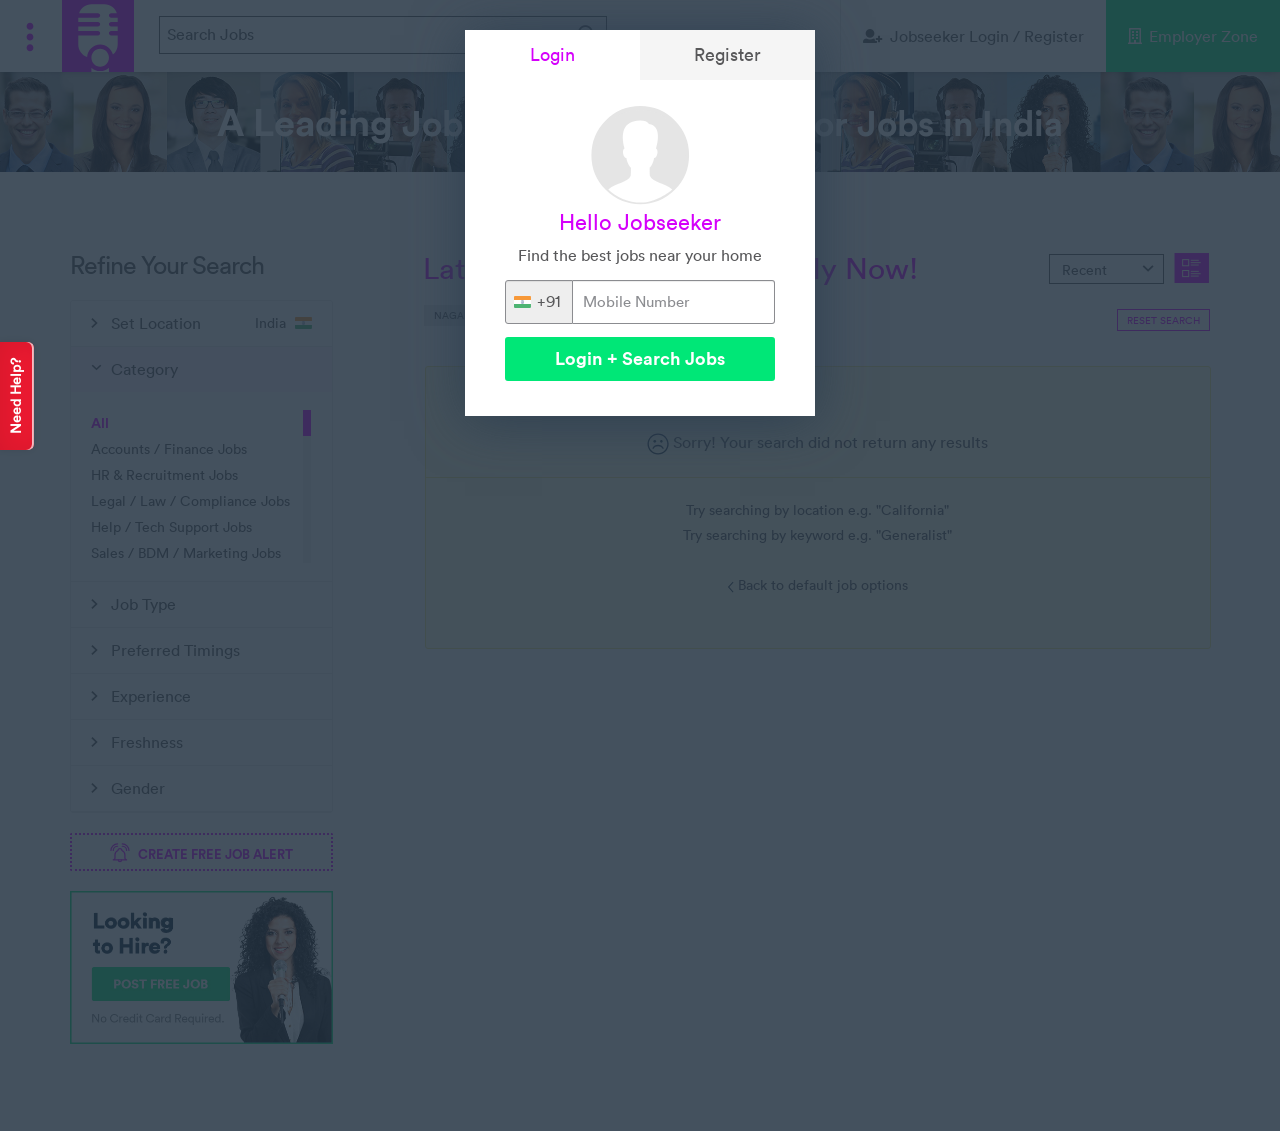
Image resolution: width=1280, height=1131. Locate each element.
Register (727, 54)
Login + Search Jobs (640, 358)
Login (552, 54)
